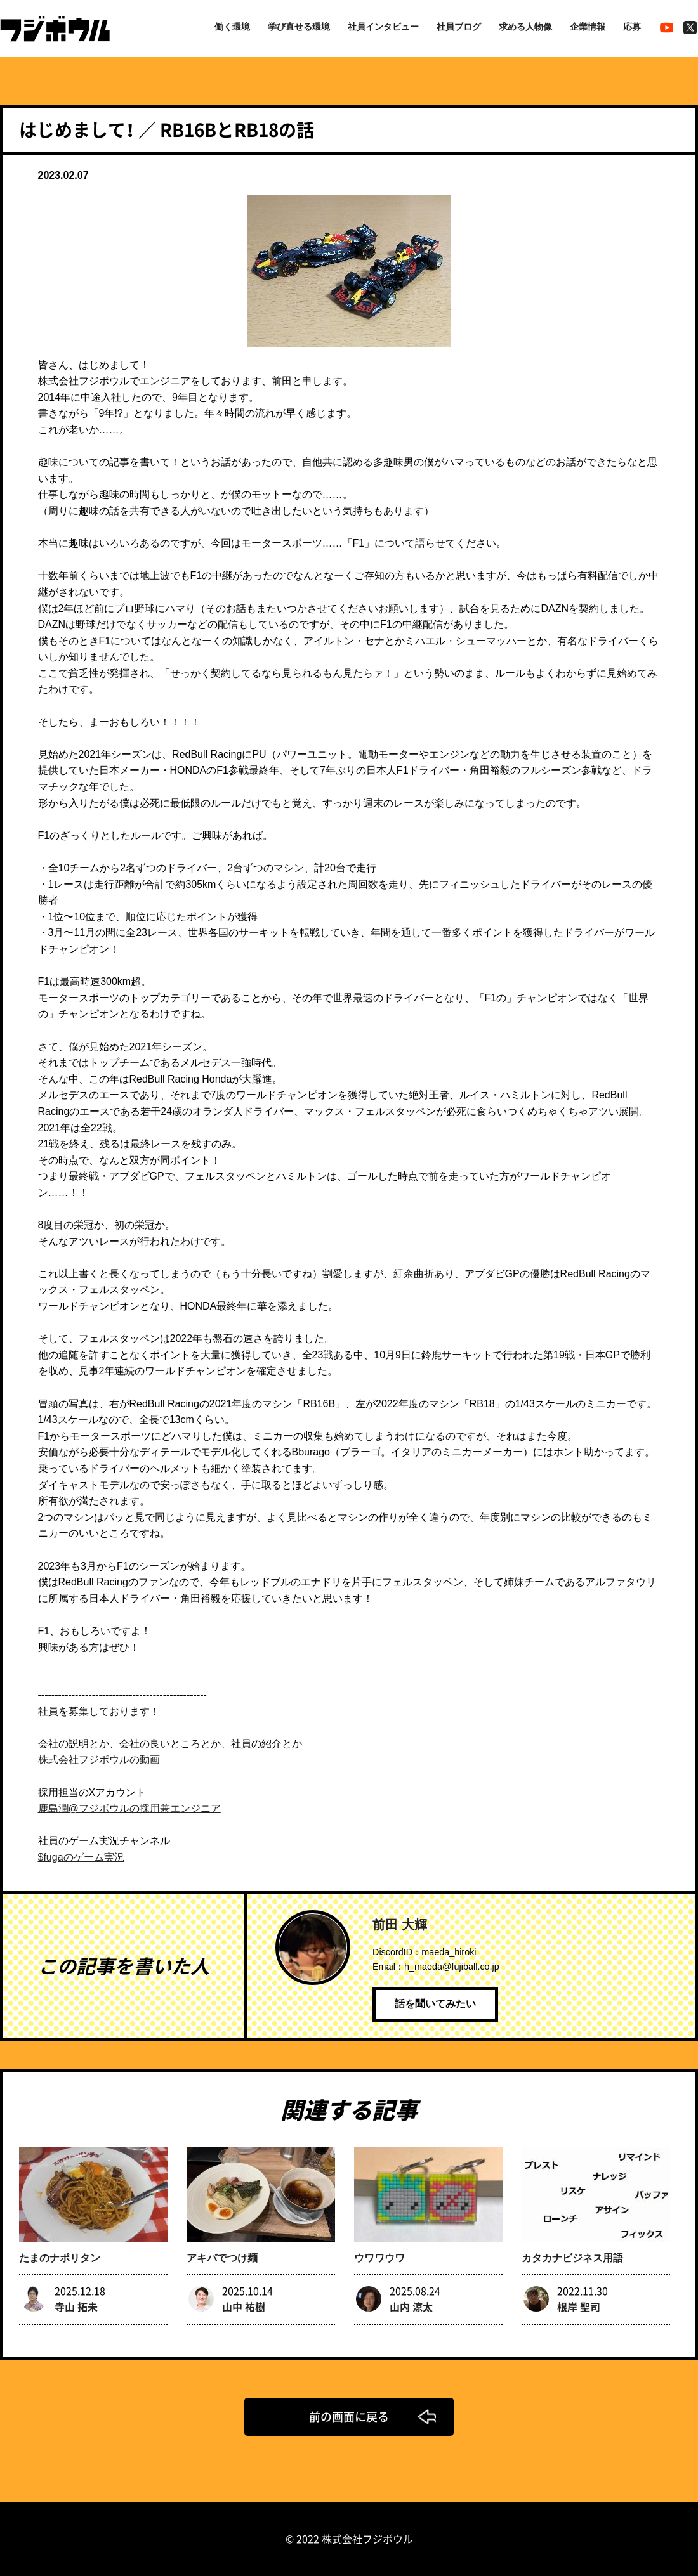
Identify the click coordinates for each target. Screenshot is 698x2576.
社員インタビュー (383, 27)
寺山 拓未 (76, 2306)
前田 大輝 (399, 1925)
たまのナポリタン (59, 2258)
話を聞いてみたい (435, 2003)
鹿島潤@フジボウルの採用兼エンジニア (129, 1808)
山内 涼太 (411, 2306)
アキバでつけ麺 (222, 2258)
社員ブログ (459, 27)
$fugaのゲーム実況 (81, 1857)
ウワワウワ (379, 2258)
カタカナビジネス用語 (572, 2258)
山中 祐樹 (243, 2306)
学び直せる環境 (299, 27)
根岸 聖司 (578, 2306)
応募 (632, 27)
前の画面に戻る (349, 2416)
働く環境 (232, 27)
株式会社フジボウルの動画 (99, 1759)
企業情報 (587, 27)
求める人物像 (525, 27)
